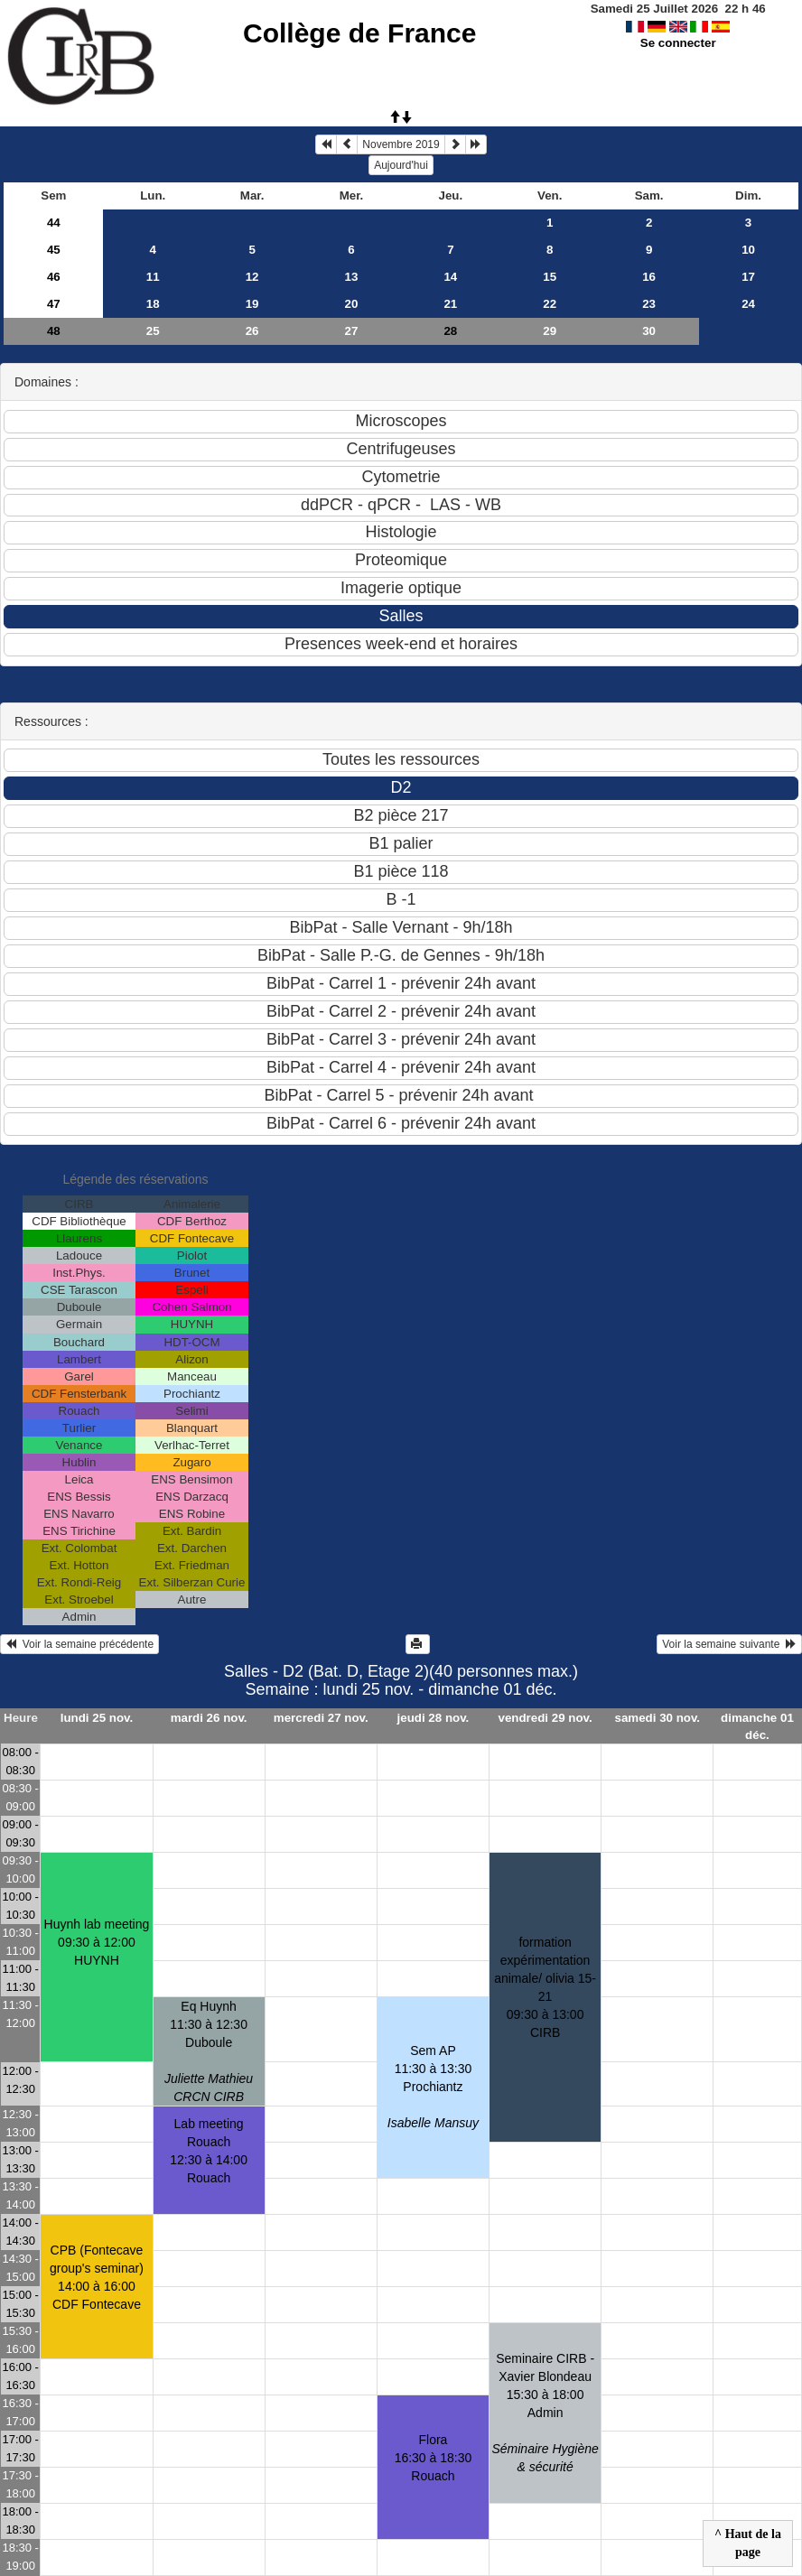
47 (54, 304)
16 (649, 277)
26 (252, 331)
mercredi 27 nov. (321, 1718)
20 (352, 304)
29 (549, 331)
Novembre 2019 (400, 144)
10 (748, 249)
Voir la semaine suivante (729, 1644)
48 (54, 331)
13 (352, 277)
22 (549, 304)
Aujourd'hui (401, 165)
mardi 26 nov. (209, 1718)
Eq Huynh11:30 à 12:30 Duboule (208, 2051)
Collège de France (359, 33)
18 (153, 304)
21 (450, 304)
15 (549, 277)
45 (54, 249)
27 (352, 331)
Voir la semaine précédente (79, 1644)
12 (252, 277)
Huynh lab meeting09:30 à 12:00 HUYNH (97, 1942)
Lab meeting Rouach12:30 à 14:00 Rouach (208, 2150)
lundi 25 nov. (97, 1718)
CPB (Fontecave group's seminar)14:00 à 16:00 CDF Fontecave (97, 2277)
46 (54, 277)
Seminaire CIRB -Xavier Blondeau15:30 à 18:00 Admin (544, 2412)
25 (153, 331)
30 (649, 331)
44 (54, 222)
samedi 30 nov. (658, 1718)
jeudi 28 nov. (433, 1718)
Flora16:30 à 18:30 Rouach (433, 2457)
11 (153, 277)
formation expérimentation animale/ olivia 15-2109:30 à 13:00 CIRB (545, 1987)
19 (252, 304)
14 (450, 277)
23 (649, 304)
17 (748, 277)
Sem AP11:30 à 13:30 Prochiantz (433, 2086)
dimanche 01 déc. (757, 1726)
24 (748, 304)
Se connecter (678, 43)
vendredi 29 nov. (545, 1718)
